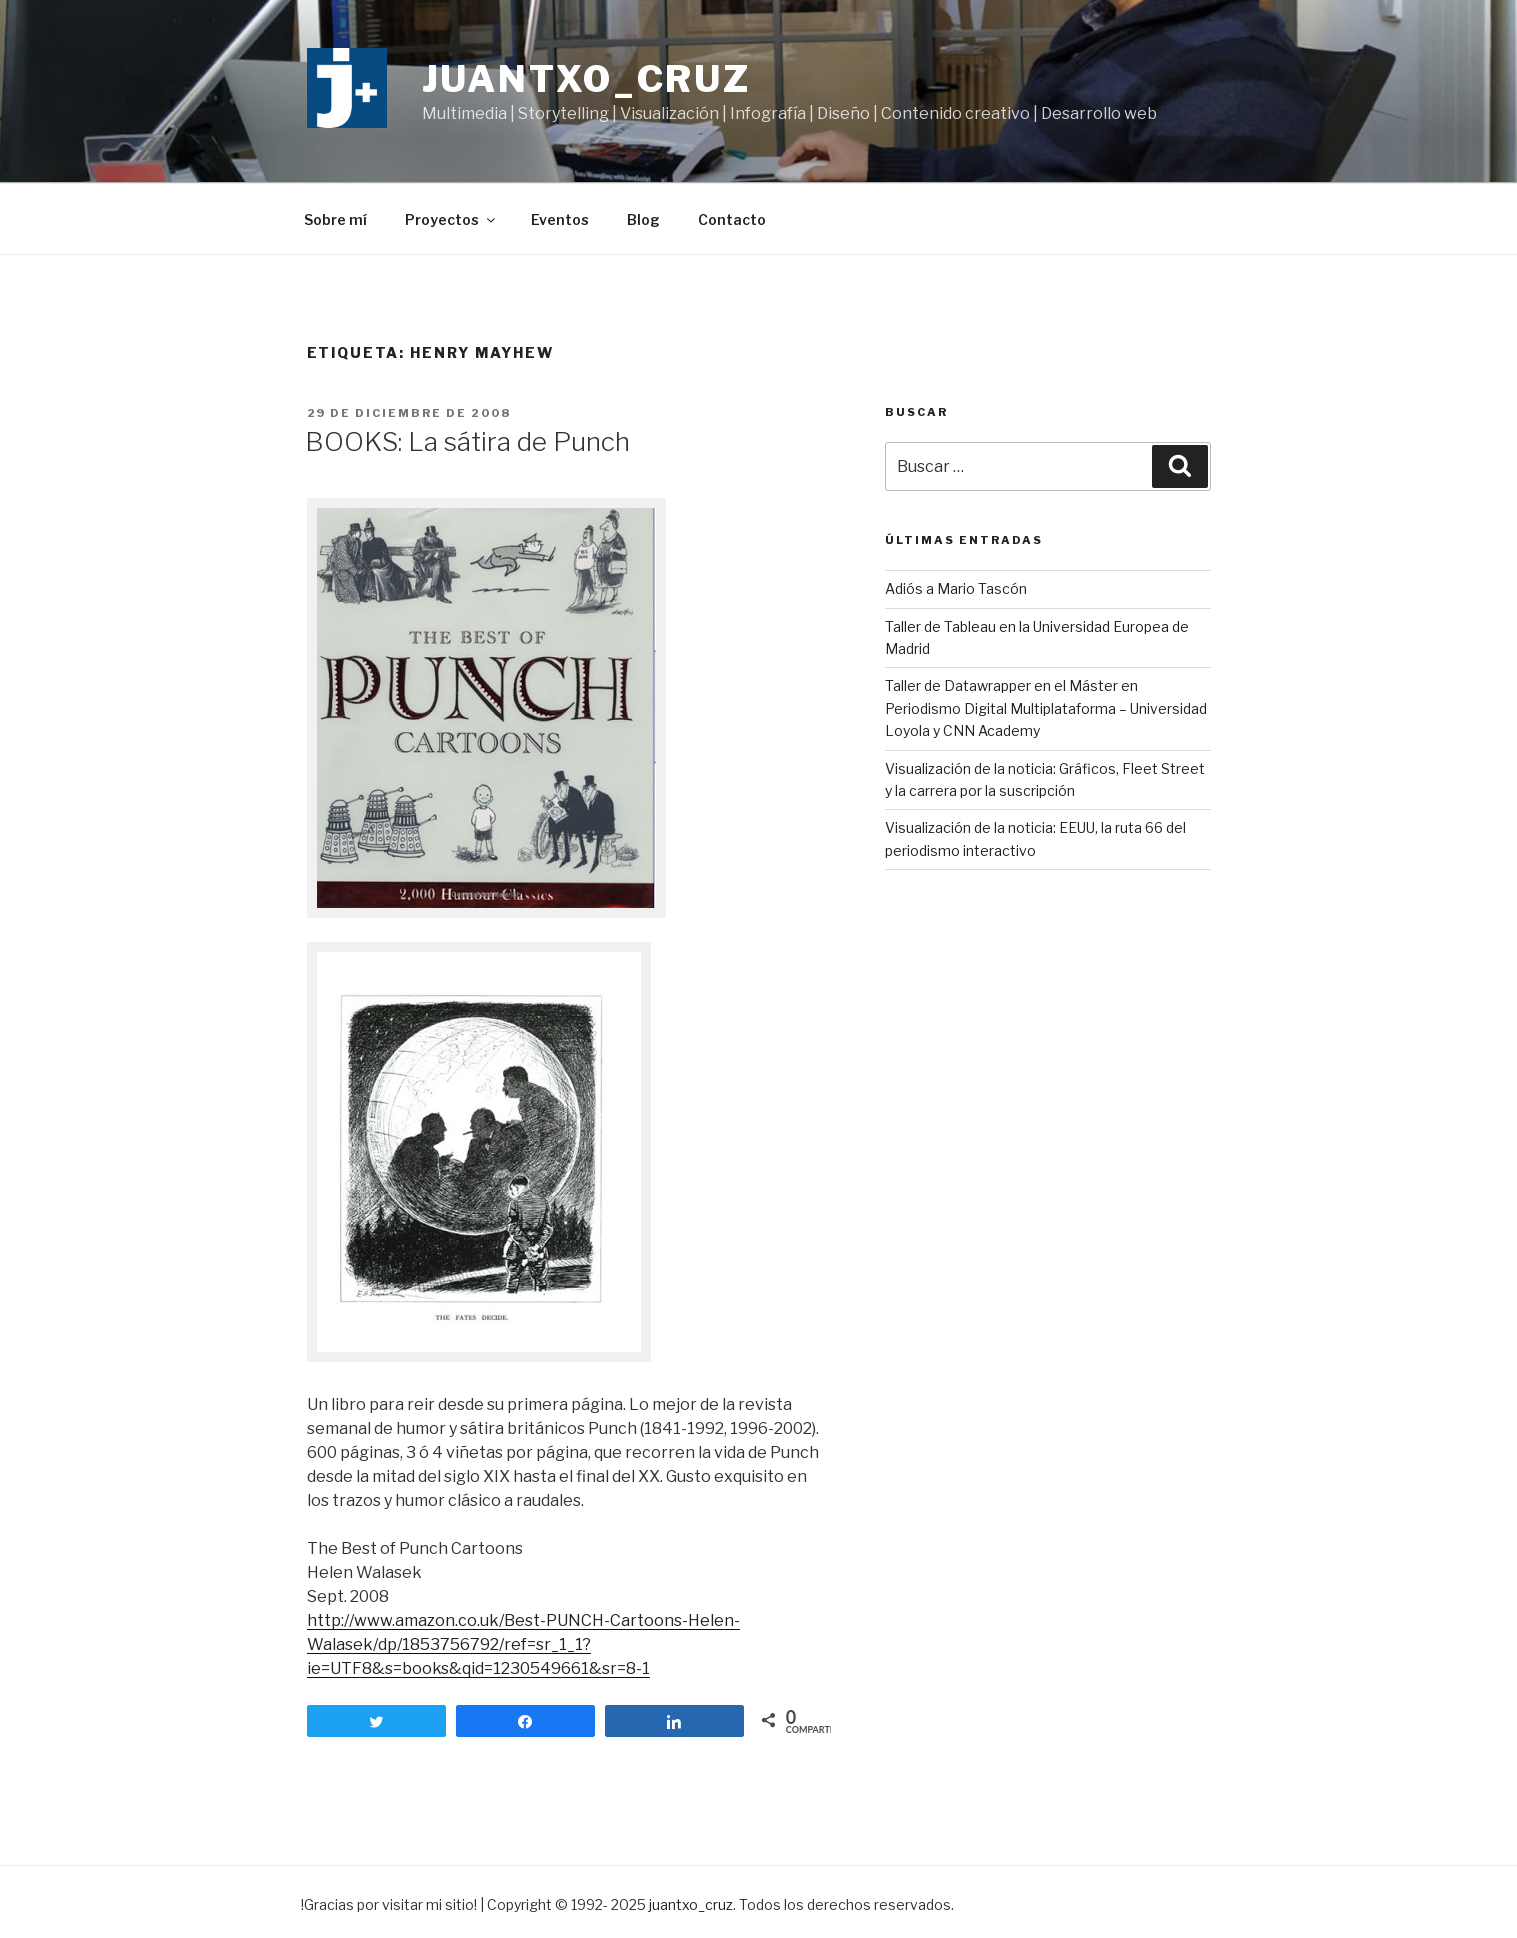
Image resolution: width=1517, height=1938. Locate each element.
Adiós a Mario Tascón (956, 588)
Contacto (732, 219)
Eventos (560, 219)
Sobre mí (335, 219)
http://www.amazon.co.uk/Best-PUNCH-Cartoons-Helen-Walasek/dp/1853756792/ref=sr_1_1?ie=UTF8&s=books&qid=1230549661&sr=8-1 (523, 1644)
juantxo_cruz (587, 79)
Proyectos (451, 219)
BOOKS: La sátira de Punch (467, 441)
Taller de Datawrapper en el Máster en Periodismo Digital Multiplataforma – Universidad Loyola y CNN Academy (1046, 708)
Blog (643, 219)
